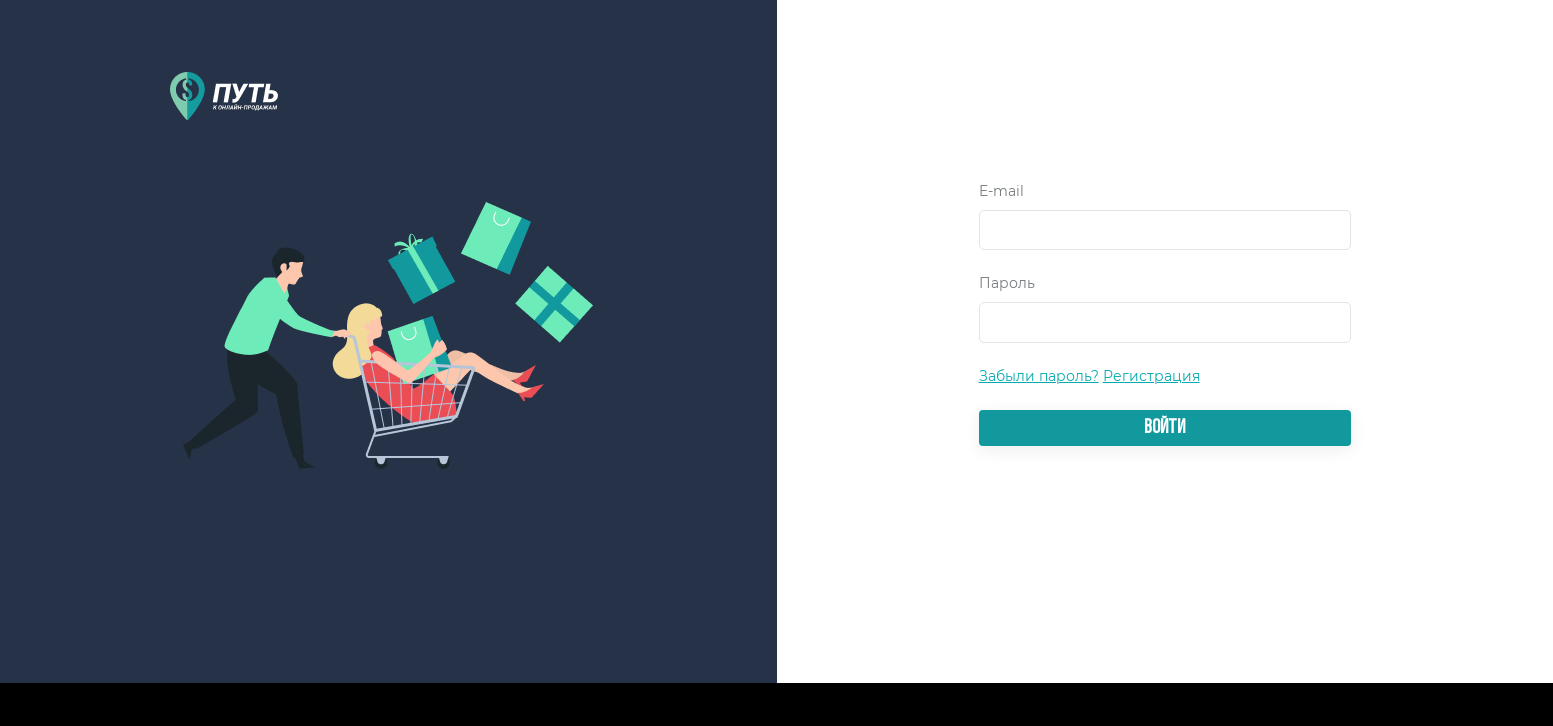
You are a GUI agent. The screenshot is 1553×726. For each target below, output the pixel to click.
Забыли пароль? (1039, 376)
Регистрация (1151, 376)
